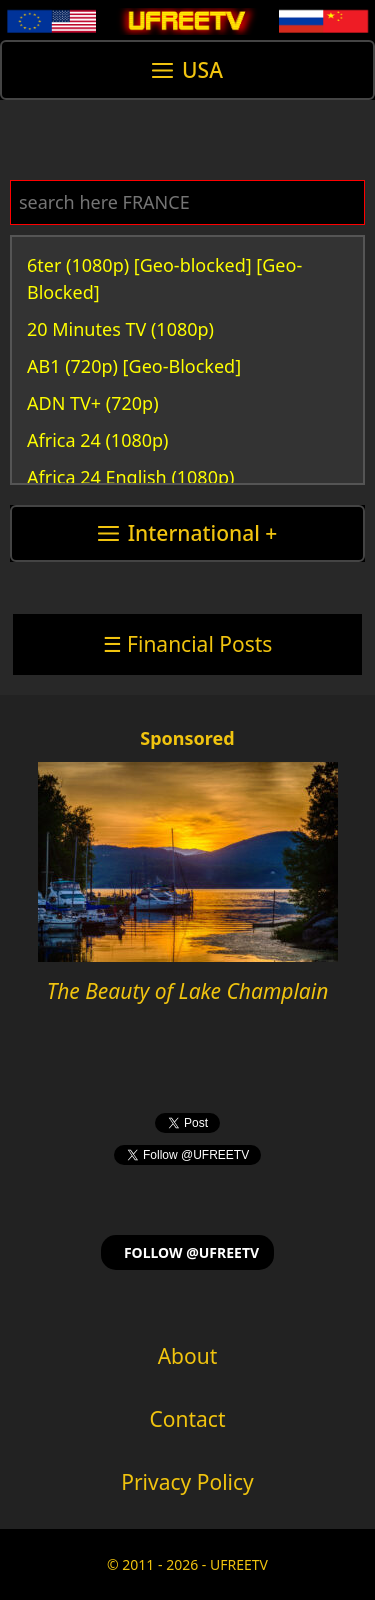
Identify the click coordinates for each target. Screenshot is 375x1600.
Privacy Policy (187, 1482)
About (188, 1356)
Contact (188, 1419)
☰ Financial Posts (188, 644)
